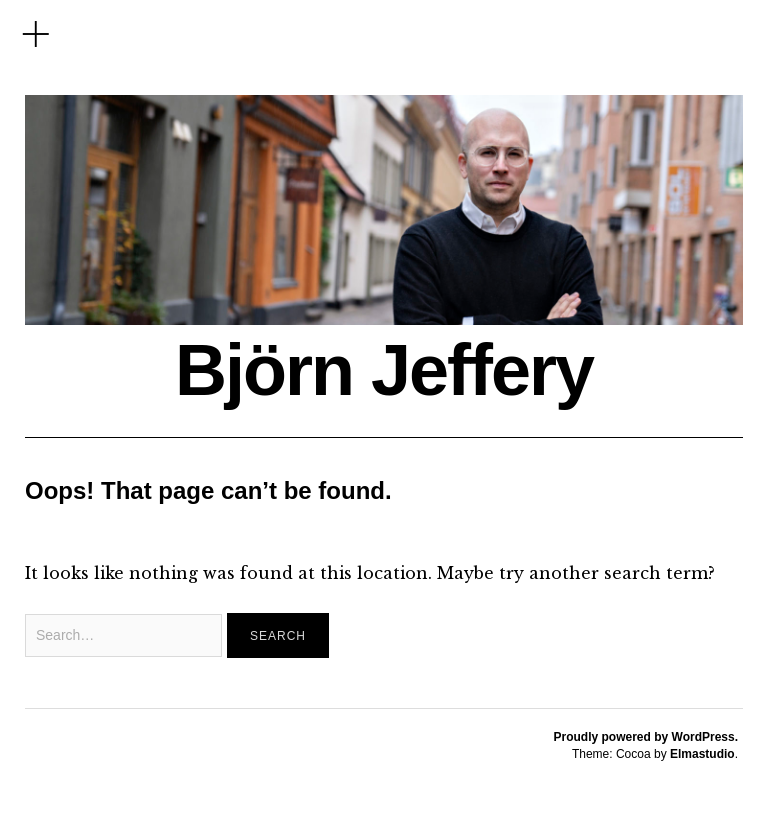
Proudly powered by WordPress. (646, 737)
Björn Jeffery (384, 370)
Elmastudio (702, 754)
